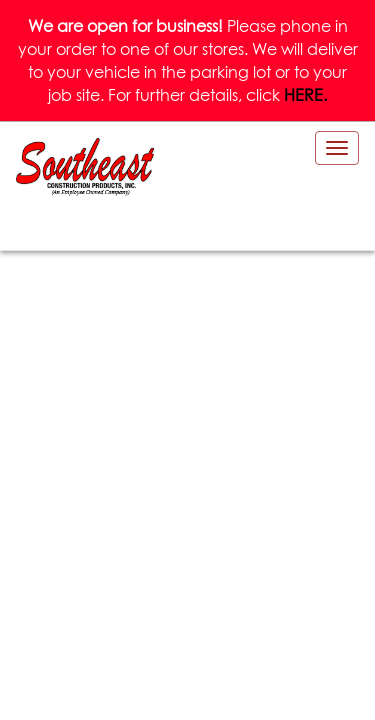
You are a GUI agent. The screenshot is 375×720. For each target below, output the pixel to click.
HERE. (305, 95)
